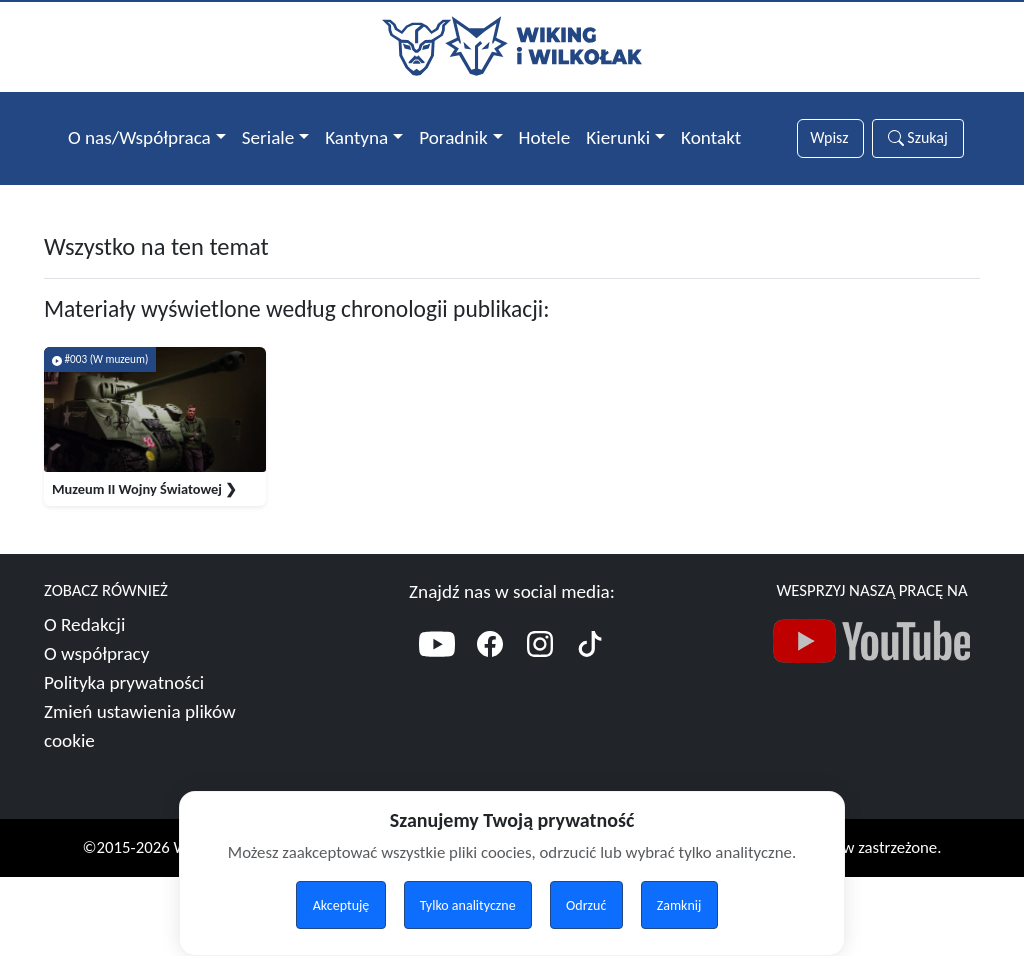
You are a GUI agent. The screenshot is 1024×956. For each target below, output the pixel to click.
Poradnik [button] (453, 137)
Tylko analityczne (468, 905)
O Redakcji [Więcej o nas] (84, 643)
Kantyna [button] (356, 137)
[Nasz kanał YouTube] (872, 665)
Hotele (545, 137)
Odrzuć (586, 905)
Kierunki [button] (618, 137)
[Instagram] (540, 666)
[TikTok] (590, 666)
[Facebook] (490, 666)
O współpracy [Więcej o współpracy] (96, 672)
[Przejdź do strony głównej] (512, 44)
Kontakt (711, 137)
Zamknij (679, 905)
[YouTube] (437, 666)
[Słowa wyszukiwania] (830, 138)
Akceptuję (341, 905)
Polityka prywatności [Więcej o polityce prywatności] (124, 701)
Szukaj (918, 137)
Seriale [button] (268, 137)
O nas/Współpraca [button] (139, 137)
